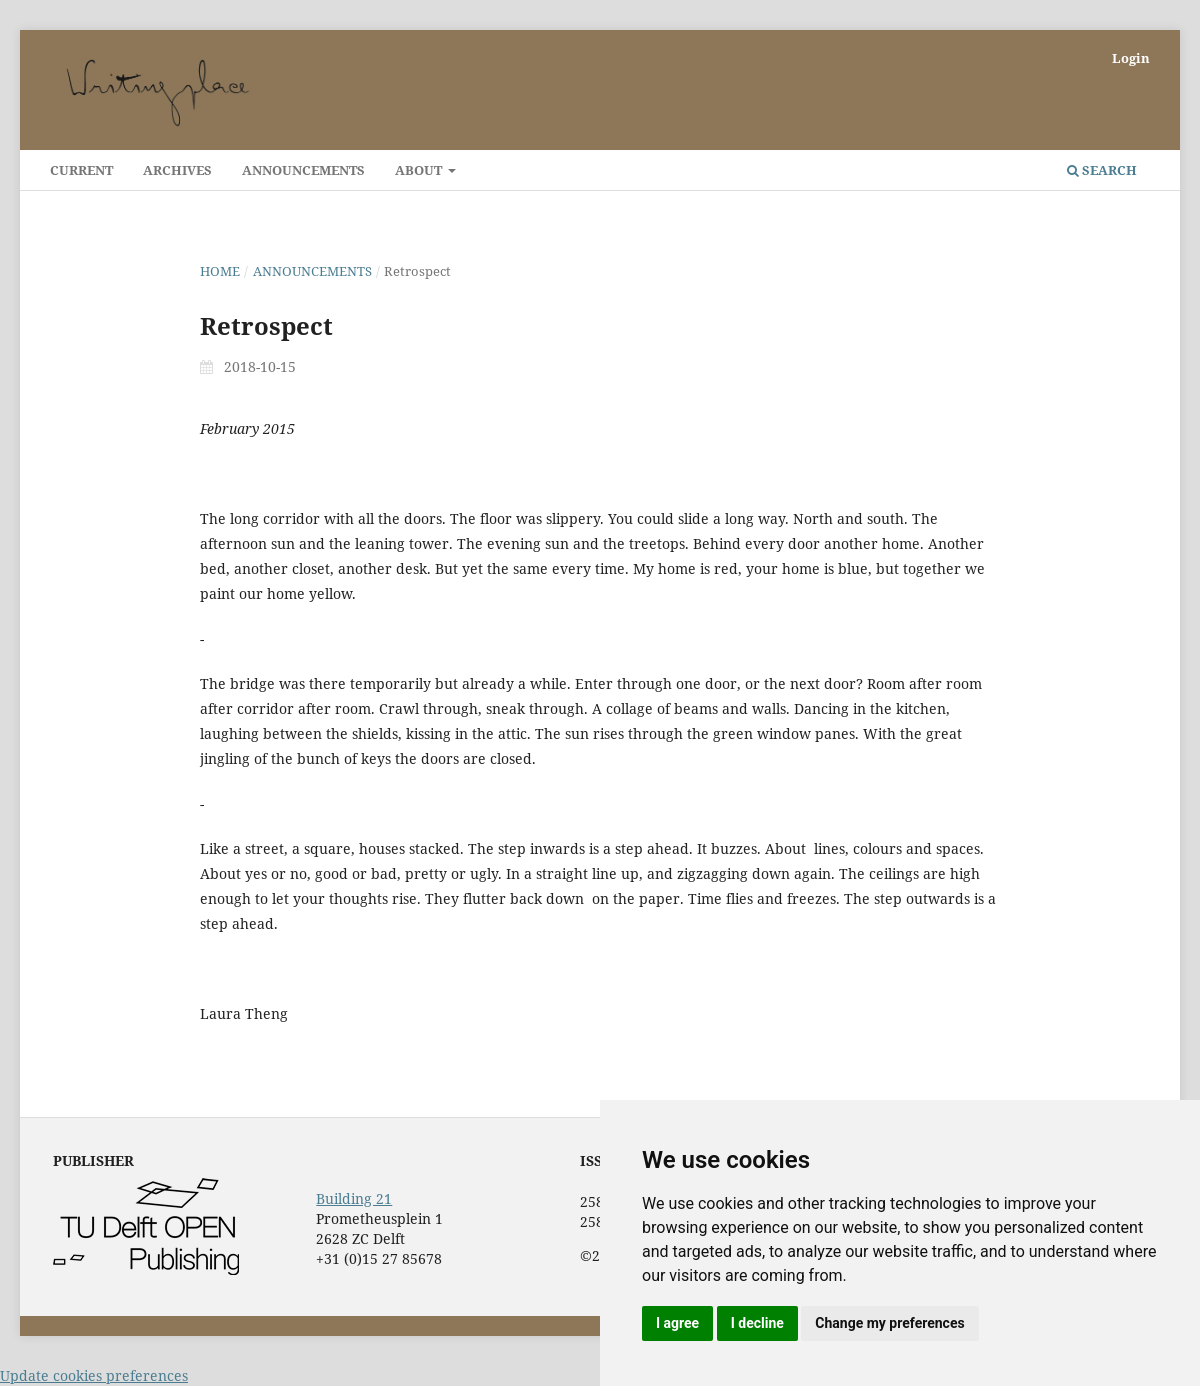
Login (1131, 58)
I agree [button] (677, 1323)
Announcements (303, 170)
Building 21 (354, 1198)
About (420, 170)
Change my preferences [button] (889, 1323)
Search (1102, 170)
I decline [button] (757, 1323)
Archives (177, 170)
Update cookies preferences (94, 1375)
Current (81, 170)
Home (220, 271)
